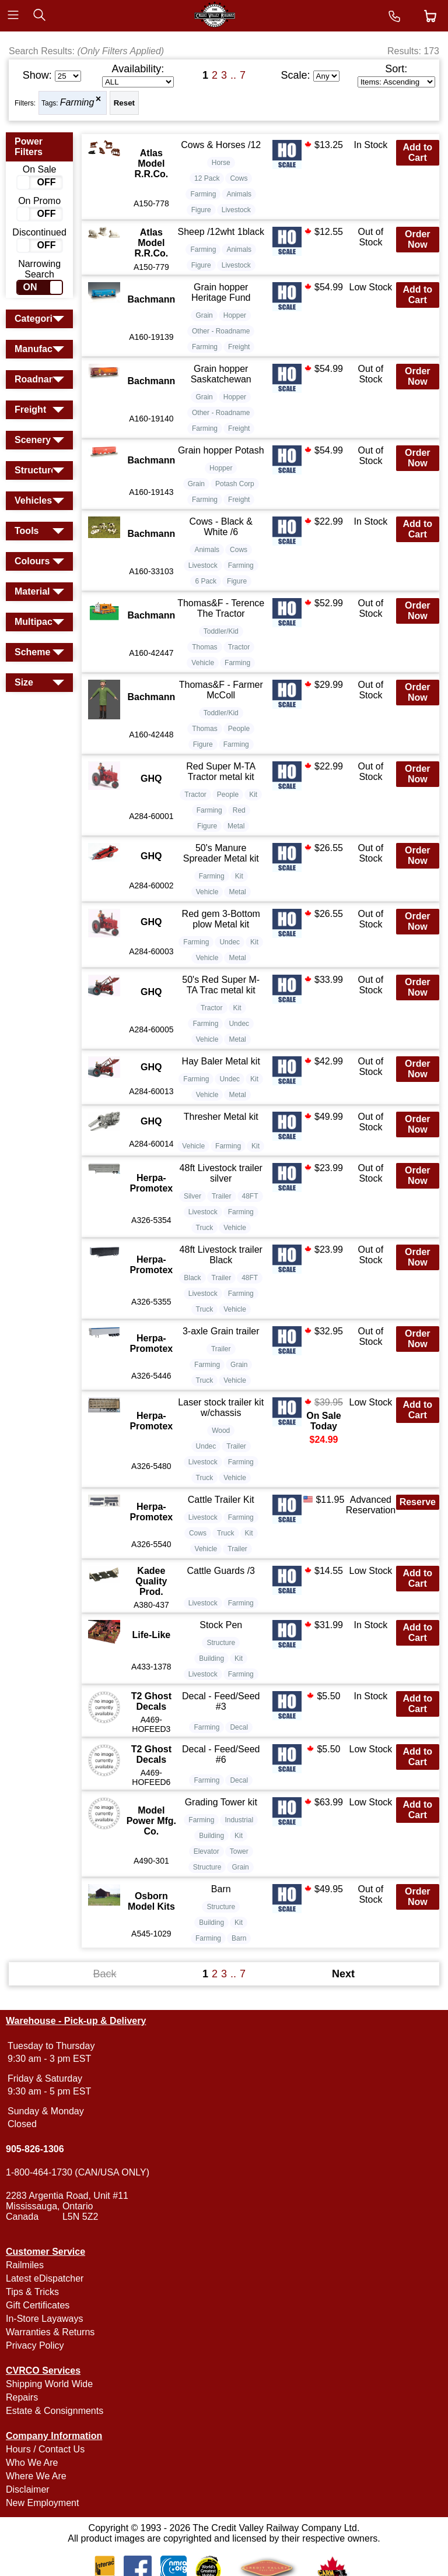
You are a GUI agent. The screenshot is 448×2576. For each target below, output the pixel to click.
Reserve (418, 1502)
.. (233, 75)
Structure (220, 1643)
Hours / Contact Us (45, 2449)
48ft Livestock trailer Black (221, 1255)
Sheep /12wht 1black (220, 232)
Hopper (234, 315)
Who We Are (32, 2463)
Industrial (239, 1820)
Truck (205, 1228)
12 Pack (206, 178)
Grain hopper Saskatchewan (221, 374)
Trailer (222, 1196)
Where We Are (36, 2476)
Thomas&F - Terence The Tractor (220, 608)
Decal (239, 1727)
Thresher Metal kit (221, 1117)
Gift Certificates (37, 2305)
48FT (250, 1196)
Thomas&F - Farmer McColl (221, 690)
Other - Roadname (221, 331)
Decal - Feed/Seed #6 (221, 1754)
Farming (77, 102)
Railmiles (25, 2265)
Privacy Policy (35, 2345)
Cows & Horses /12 (221, 145)
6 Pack (205, 581)
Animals (238, 194)
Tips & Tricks (32, 2292)
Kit (253, 794)
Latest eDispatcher (44, 2278)
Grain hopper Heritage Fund (220, 292)
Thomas (204, 647)
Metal (236, 826)
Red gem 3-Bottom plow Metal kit (221, 919)
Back (104, 1974)
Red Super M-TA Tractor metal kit (221, 771)
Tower (239, 1851)
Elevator (206, 1851)
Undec (229, 942)
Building (211, 1658)
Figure (201, 210)
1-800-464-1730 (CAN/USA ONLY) (77, 2172)
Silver (192, 1196)
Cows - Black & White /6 (220, 526)
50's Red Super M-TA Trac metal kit (221, 985)
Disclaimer (28, 2489)
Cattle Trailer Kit (221, 1500)
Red (239, 810)
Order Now (417, 239)
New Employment (42, 2503)
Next (343, 1974)
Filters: (25, 103)
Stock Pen (221, 1625)
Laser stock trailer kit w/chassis (221, 1407)
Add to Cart (417, 152)
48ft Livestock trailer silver (221, 1173)
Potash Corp (234, 484)
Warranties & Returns (50, 2332)
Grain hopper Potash (221, 450)
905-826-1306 (35, 2149)
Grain (203, 315)
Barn (221, 1889)
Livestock (236, 210)
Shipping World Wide (49, 2384)
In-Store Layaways (44, 2319)
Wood (221, 1430)
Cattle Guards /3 (221, 1571)
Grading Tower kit (221, 1802)
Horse (221, 163)
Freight (239, 347)
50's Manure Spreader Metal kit (221, 853)
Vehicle (202, 663)
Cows (238, 178)
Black (192, 1278)
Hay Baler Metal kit (221, 1061)
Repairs (22, 2397)
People (239, 729)
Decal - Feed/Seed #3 (221, 1701)
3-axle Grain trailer (221, 1331)
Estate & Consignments (54, 2411)
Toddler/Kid (221, 631)
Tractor (239, 647)
